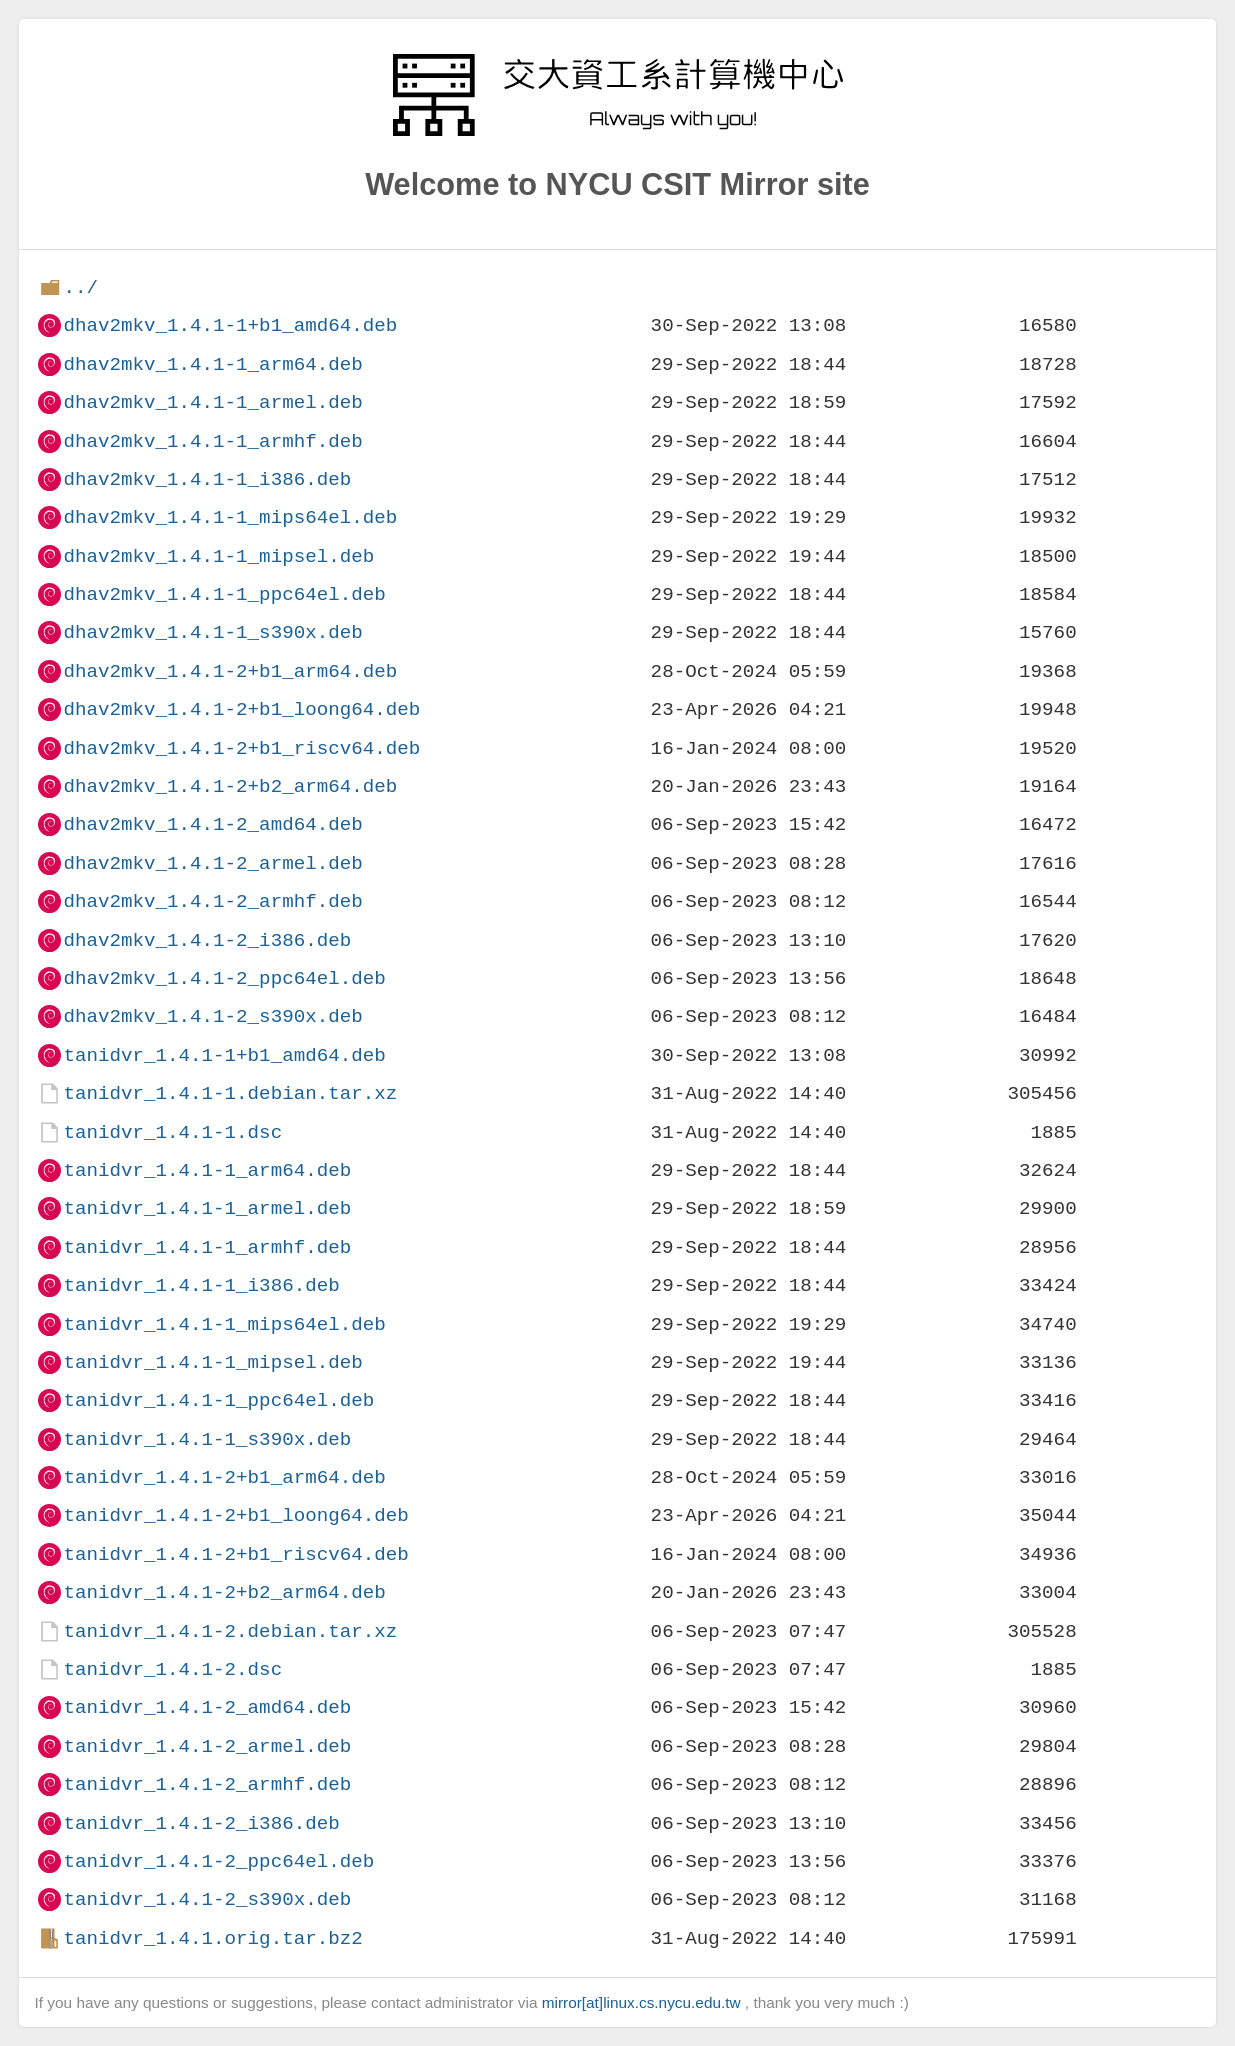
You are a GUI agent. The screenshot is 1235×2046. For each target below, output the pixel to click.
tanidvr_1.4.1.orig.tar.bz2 (212, 1938)
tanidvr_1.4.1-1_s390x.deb (207, 1439)
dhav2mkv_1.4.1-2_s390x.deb (212, 1016)
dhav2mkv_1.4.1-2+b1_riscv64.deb (241, 748)
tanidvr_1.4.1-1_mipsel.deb (212, 1362)
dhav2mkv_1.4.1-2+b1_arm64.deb (230, 671)
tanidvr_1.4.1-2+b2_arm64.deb (224, 1592)
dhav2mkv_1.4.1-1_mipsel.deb (218, 556)
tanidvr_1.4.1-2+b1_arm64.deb (224, 1477)
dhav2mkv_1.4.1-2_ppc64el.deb (224, 978)
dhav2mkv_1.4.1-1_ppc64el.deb (224, 594)
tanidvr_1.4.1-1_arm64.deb (207, 1170)
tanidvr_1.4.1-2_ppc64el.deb (218, 1861)
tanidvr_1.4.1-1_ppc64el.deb (218, 1400)
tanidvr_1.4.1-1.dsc (172, 1132)
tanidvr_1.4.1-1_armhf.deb (207, 1247)
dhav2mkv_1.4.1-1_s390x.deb (212, 632)
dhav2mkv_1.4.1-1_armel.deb (212, 402)
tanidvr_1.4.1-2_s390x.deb (207, 1899)
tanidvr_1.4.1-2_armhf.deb (207, 1784)
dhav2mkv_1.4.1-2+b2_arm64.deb (230, 786)
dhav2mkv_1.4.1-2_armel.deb (212, 863)
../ (80, 287)
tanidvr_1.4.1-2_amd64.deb (207, 1707)
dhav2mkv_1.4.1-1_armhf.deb (212, 441)
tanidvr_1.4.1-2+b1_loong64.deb (235, 1515)
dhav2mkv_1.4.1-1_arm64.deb (212, 364)
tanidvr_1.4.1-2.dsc (172, 1669)
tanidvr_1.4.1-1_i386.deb (201, 1285)
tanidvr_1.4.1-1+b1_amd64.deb (224, 1055)
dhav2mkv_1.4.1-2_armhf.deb (212, 901)
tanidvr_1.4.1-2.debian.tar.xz (230, 1631)
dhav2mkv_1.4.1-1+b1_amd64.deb (230, 325)
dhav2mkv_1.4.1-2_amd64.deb (212, 824)
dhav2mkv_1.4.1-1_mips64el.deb (230, 517)
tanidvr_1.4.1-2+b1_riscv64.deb (235, 1554)
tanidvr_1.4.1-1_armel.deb (207, 1208)
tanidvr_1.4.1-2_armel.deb (207, 1746)
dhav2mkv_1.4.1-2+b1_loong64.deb (241, 709)
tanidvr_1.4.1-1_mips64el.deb (224, 1324)
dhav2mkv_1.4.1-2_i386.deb (207, 940)
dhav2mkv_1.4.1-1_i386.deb (207, 479)
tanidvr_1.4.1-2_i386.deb (201, 1823)
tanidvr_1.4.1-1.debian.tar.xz (230, 1093)
